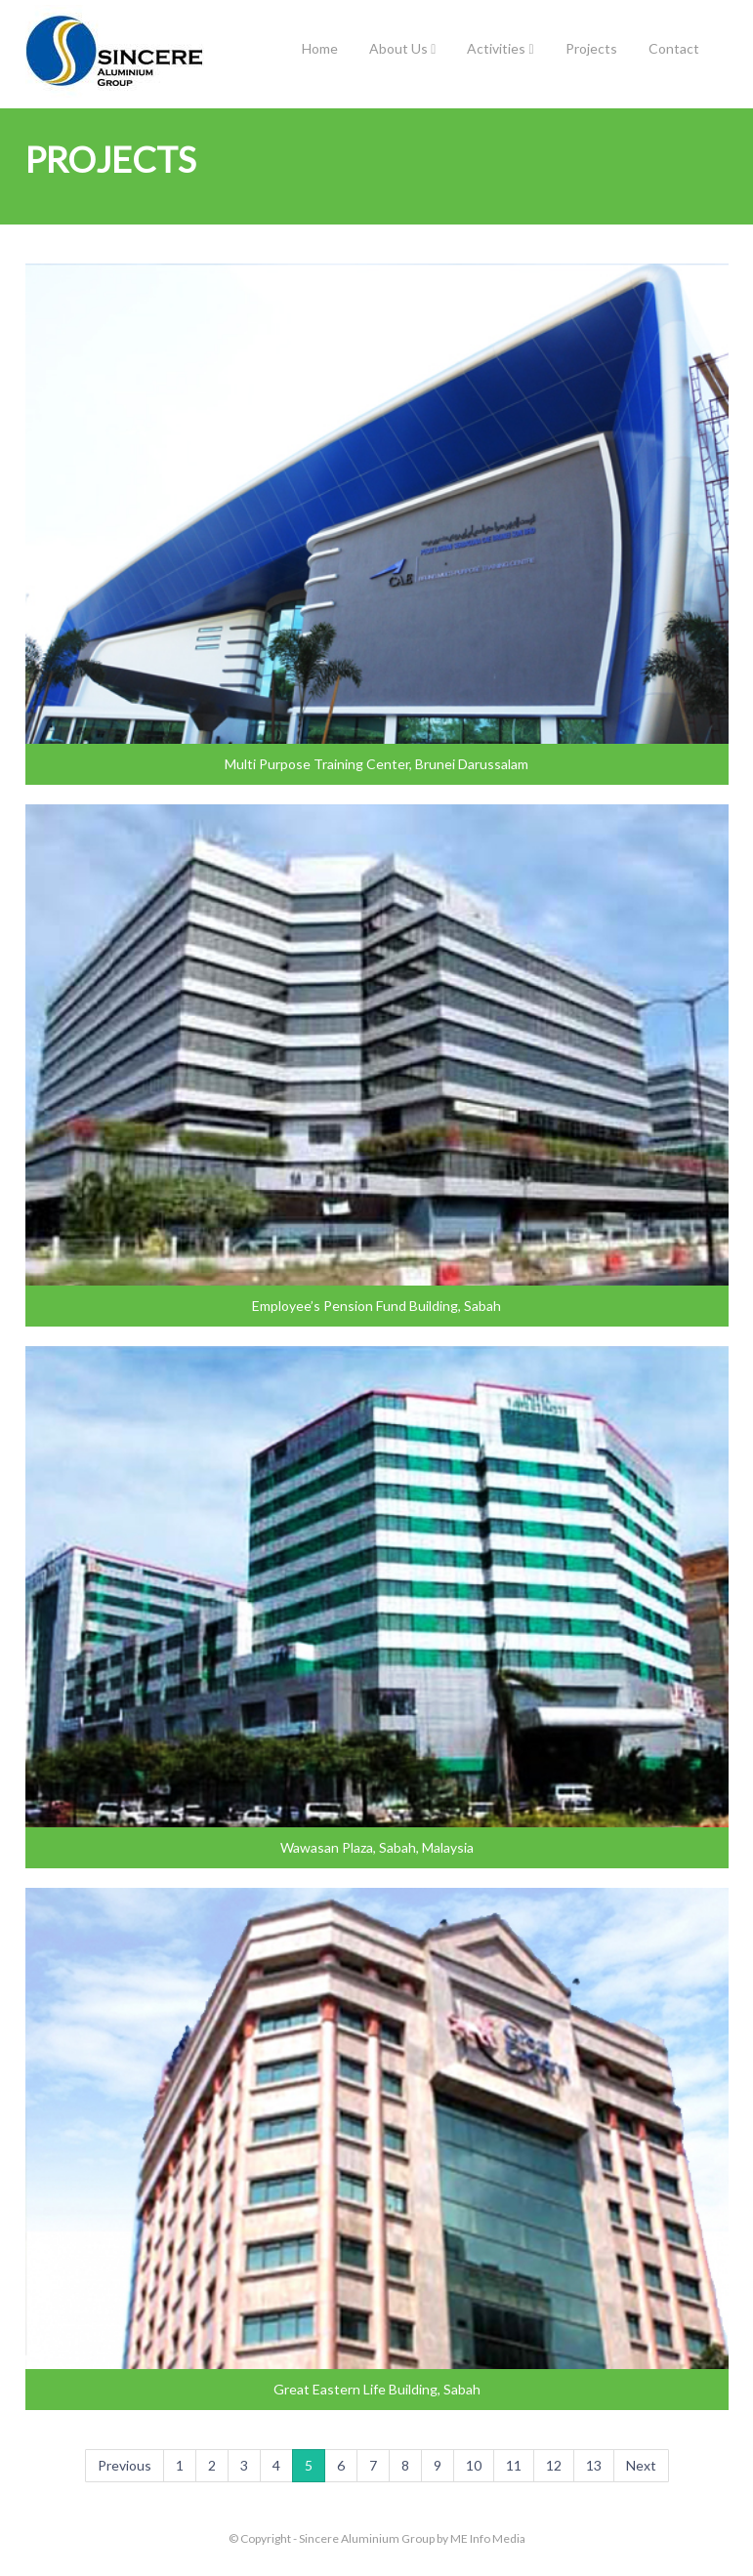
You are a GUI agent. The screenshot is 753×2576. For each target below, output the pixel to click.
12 (554, 2465)
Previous (124, 2465)
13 (594, 2465)
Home (320, 48)
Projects (591, 48)
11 (514, 2465)
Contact (673, 48)
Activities (500, 48)
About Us (402, 48)
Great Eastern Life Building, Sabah (377, 2389)
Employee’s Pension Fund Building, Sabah (376, 1305)
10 (473, 2465)
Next (641, 2465)
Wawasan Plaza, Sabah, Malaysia (377, 1847)
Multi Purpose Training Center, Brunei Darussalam (376, 764)
